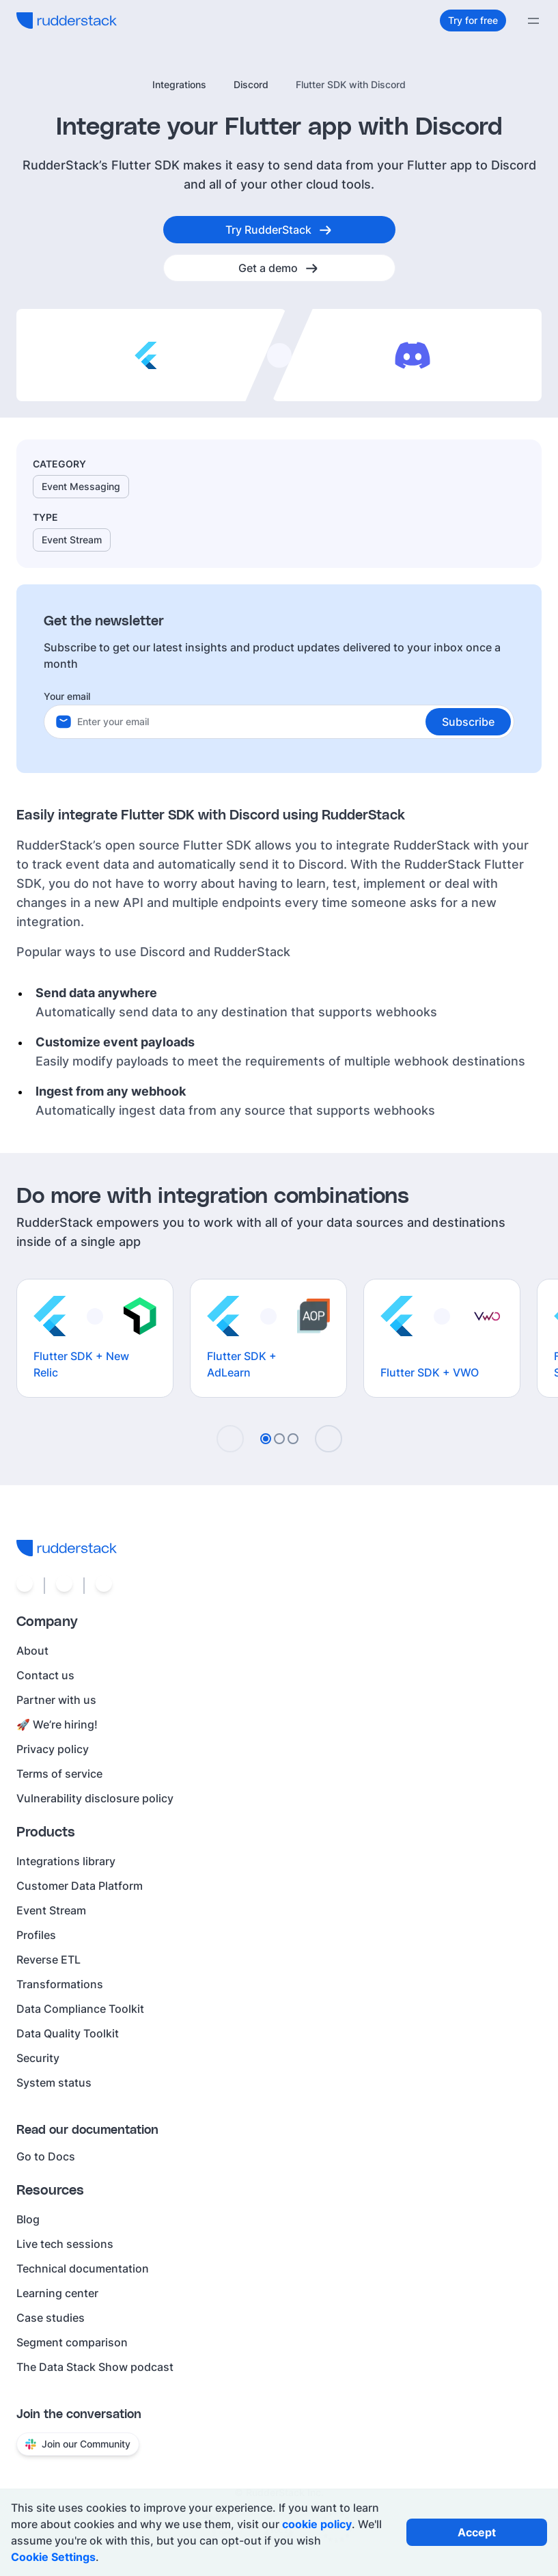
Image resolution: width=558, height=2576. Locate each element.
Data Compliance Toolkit (80, 2009)
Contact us (45, 1675)
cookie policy (317, 2524)
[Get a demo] (279, 268)
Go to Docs (45, 2156)
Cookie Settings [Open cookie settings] (53, 2557)
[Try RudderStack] (279, 229)
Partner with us (56, 1700)
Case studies (50, 2317)
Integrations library (65, 1861)
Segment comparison (72, 2342)
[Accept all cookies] (476, 2532)
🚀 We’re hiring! (57, 1724)
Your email (67, 696)
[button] (468, 721)
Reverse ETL (48, 1959)
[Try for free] (473, 20)
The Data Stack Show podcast (94, 2367)
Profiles (36, 1935)
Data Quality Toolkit (67, 2033)
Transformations (59, 1984)
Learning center (57, 2293)
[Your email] (295, 722)
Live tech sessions (64, 2244)
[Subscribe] (468, 721)
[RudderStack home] (66, 20)
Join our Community (77, 2444)
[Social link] (24, 1585)
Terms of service (59, 1773)
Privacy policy (52, 1749)
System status (54, 2082)
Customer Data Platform (79, 1886)
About (32, 1650)
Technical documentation (82, 2268)
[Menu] (533, 20)
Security (37, 2058)
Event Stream (51, 1910)
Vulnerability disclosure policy (94, 1798)
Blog (28, 2219)
